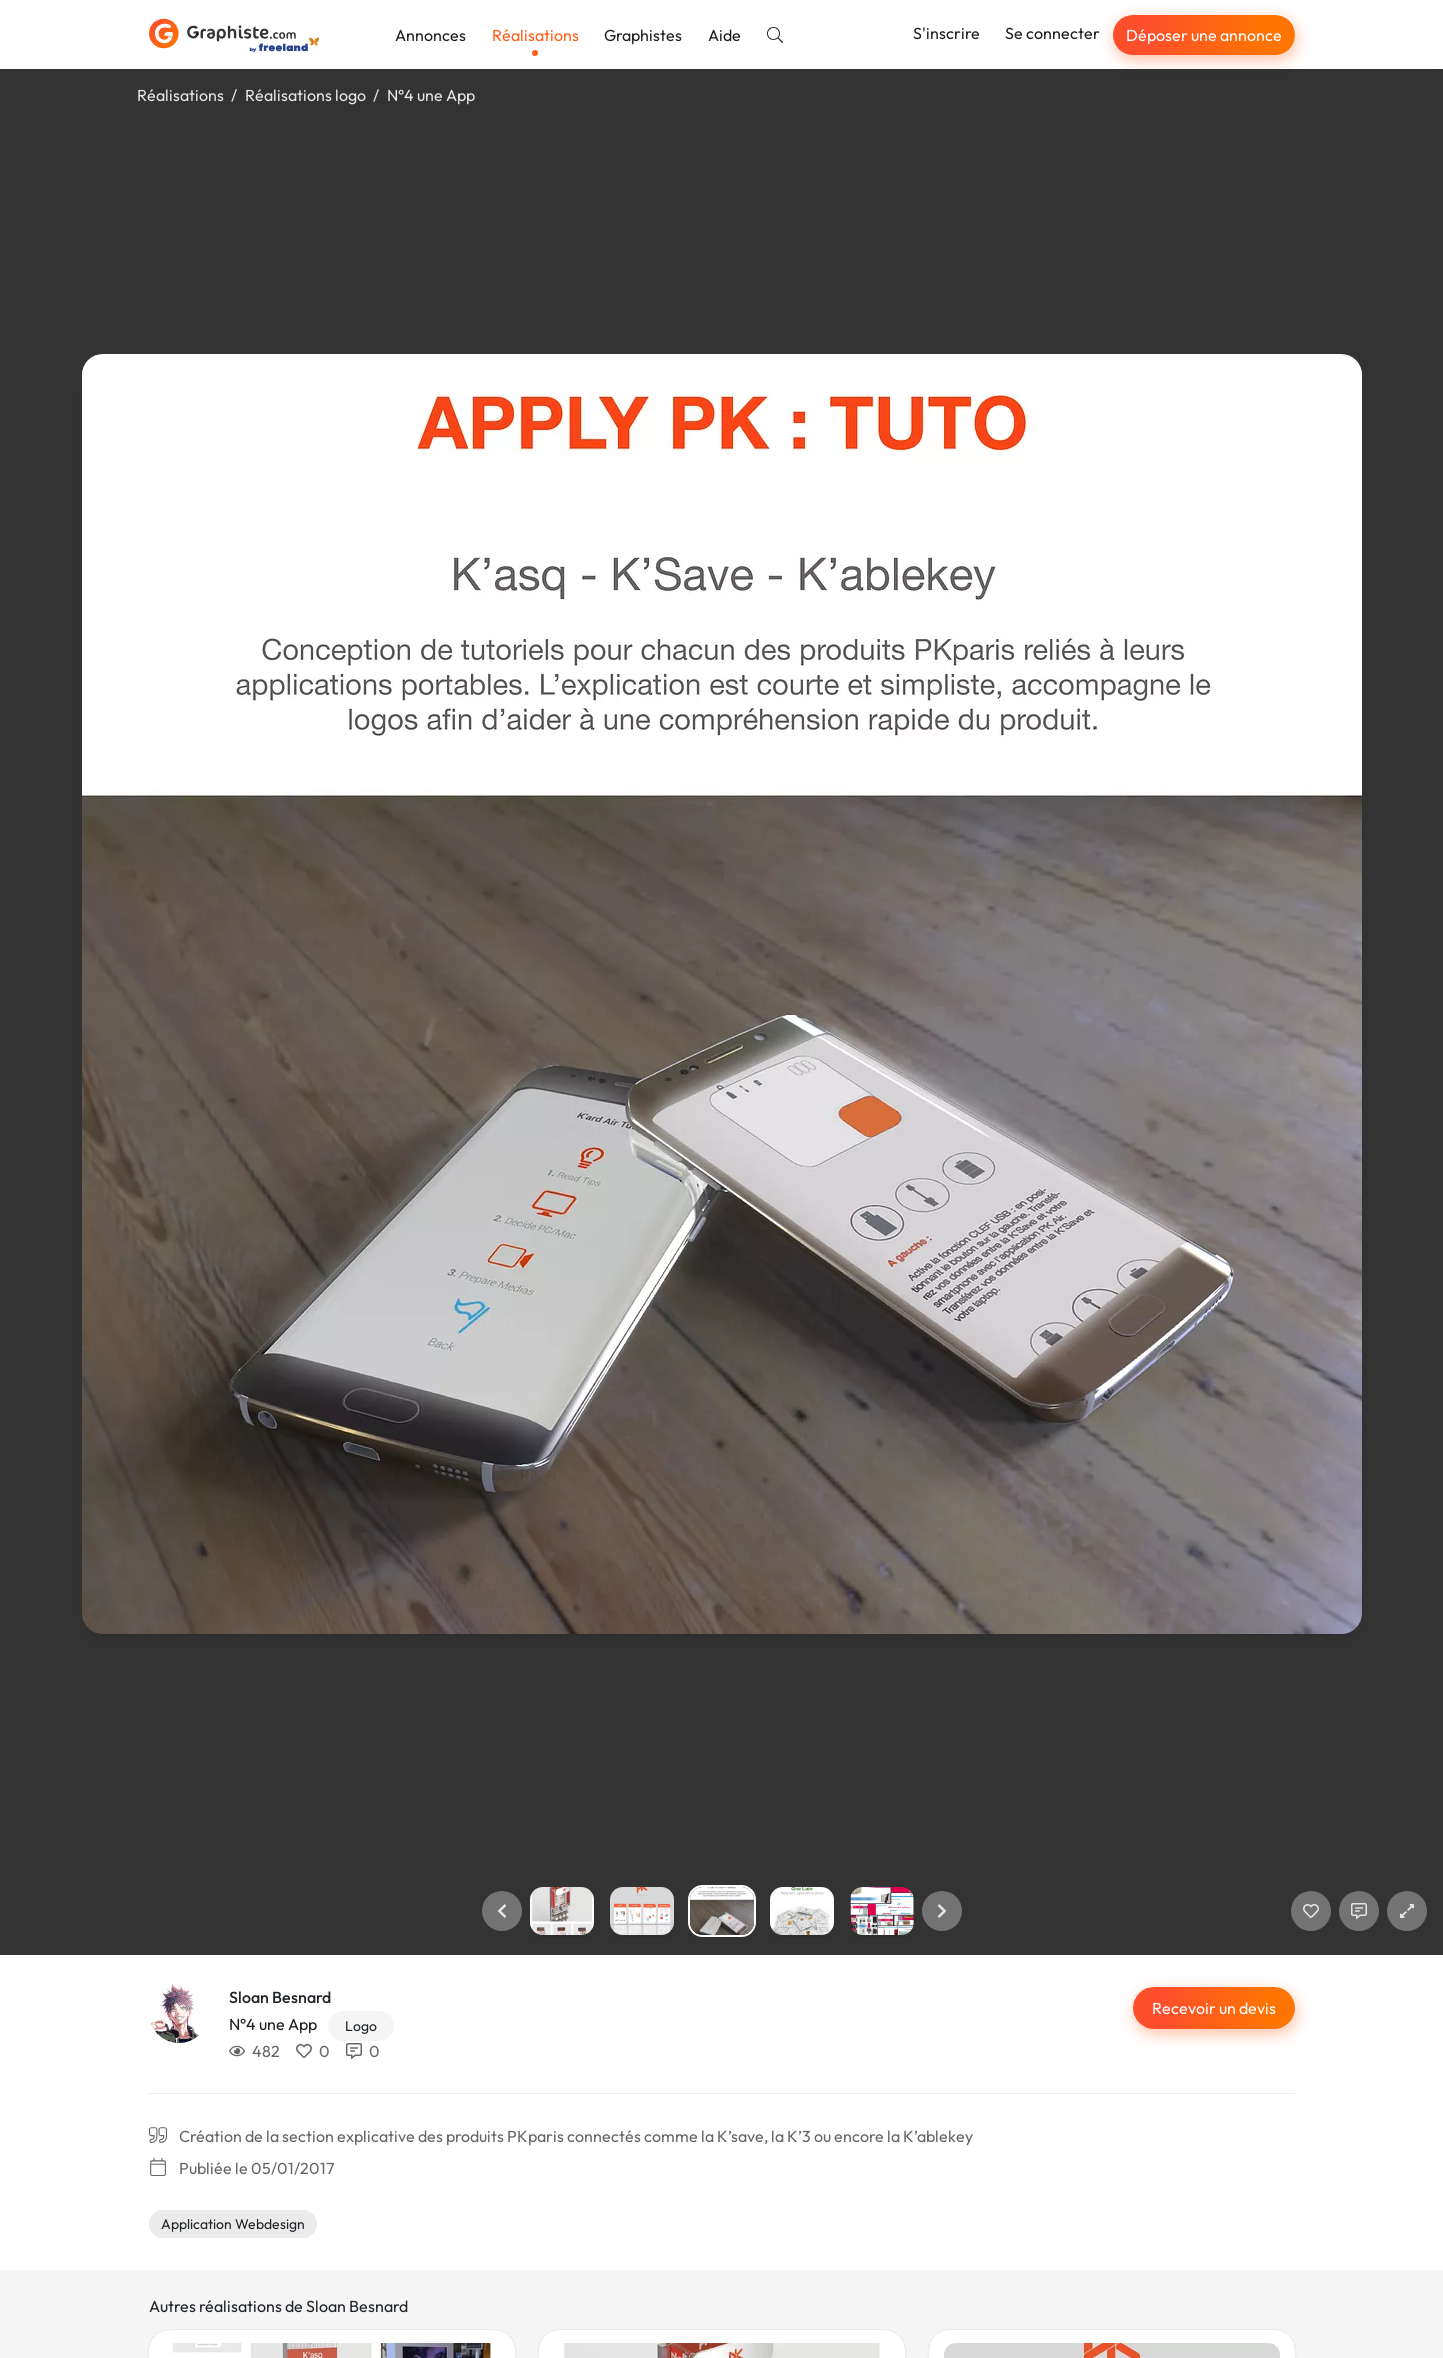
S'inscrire (946, 33)
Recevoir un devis (1214, 2008)
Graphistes (643, 35)
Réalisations (535, 35)
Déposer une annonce (1204, 35)
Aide (724, 35)
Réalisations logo (305, 95)
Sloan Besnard (280, 1997)
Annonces (430, 35)
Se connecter (1052, 33)
